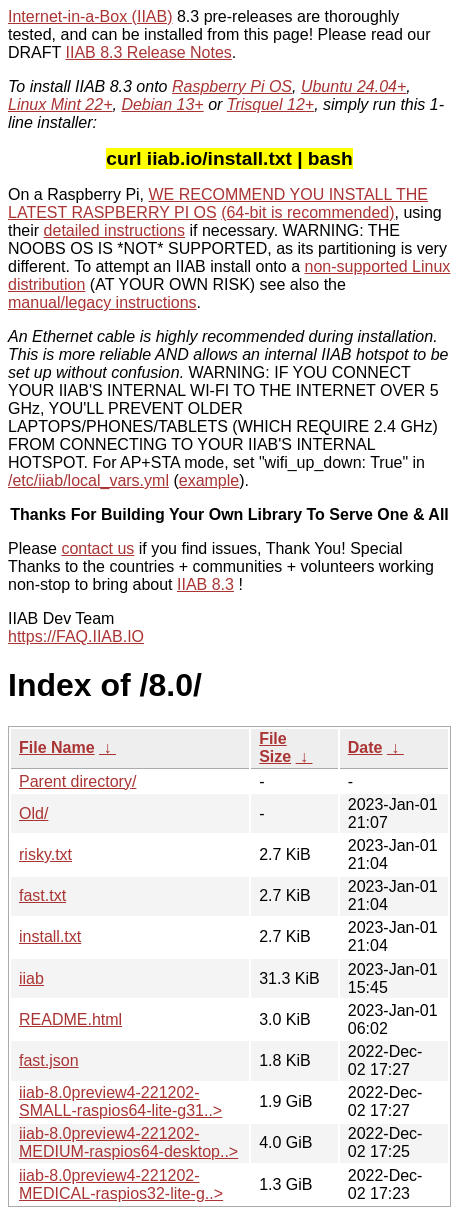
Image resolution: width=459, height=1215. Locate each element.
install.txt (50, 936)
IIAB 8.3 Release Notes (148, 52)
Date (365, 747)
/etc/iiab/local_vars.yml (88, 480)
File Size (275, 747)
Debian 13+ (162, 104)
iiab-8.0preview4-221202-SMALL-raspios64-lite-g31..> (120, 1101)
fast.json (49, 1060)
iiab (31, 978)
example (209, 480)
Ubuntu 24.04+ (353, 86)
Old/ (33, 813)
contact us (97, 548)
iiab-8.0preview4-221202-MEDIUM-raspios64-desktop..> (128, 1142)
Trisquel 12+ (270, 104)
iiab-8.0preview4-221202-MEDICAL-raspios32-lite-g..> (121, 1184)
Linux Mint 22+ (60, 104)
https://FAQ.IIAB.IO (76, 636)
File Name (57, 747)
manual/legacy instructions (102, 302)
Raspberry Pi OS (232, 86)
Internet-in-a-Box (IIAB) (90, 16)
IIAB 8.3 (205, 584)
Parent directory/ (77, 781)
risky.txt (45, 854)
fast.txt (42, 895)
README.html (70, 1019)
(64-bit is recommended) (307, 212)
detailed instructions (114, 230)
